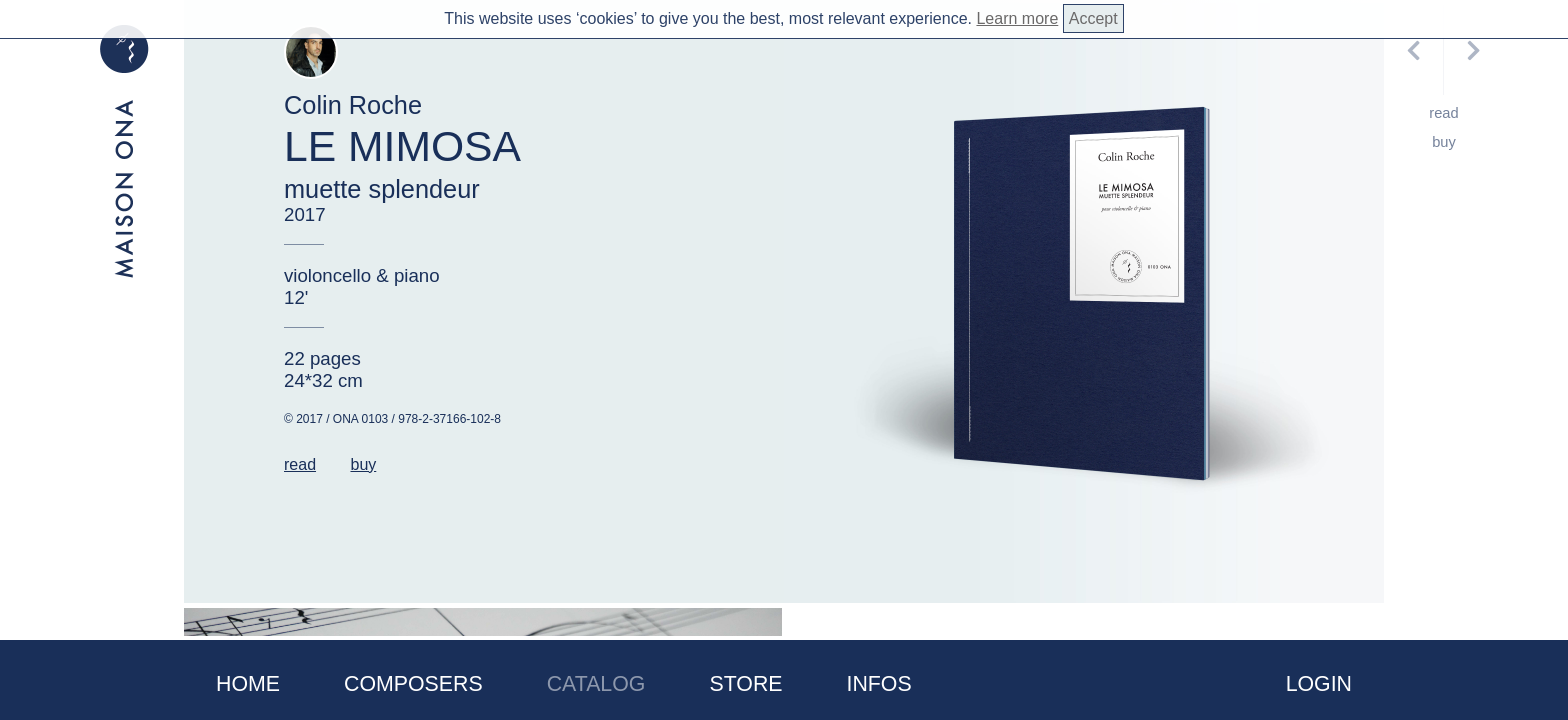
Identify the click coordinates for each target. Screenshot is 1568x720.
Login (1319, 684)
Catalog (596, 684)
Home (248, 684)
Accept (1093, 18)
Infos (879, 684)
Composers (413, 684)
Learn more (1017, 18)
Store (745, 684)
